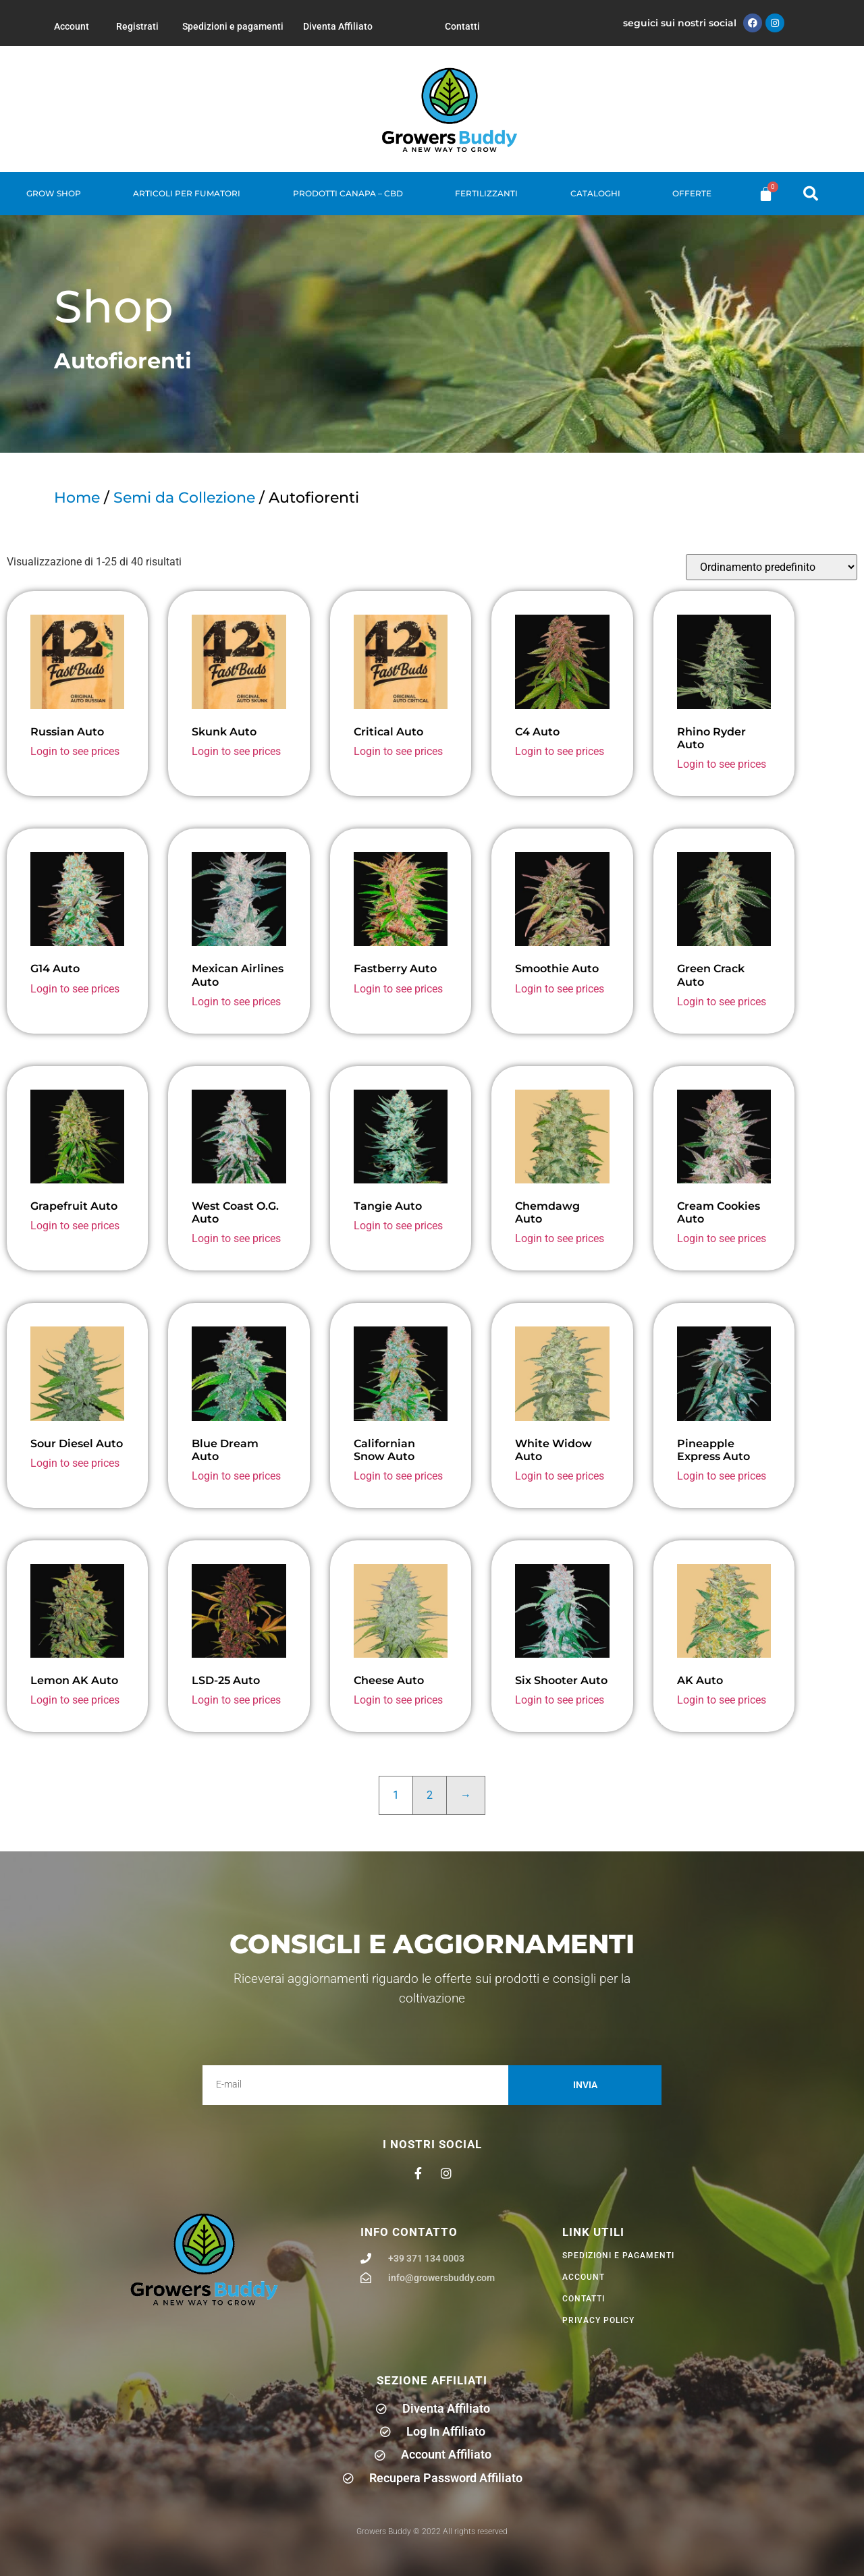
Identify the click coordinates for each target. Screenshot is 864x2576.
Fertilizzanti (486, 193)
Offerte (691, 193)
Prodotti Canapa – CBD (348, 193)
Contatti (462, 26)
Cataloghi (595, 193)
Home (77, 497)
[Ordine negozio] (771, 567)
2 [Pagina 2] (430, 1795)
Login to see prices (74, 751)
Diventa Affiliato (338, 26)
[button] (811, 193)
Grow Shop (53, 193)
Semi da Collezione (184, 497)
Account (71, 26)
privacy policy (598, 2320)
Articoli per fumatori (186, 193)
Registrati (137, 26)
